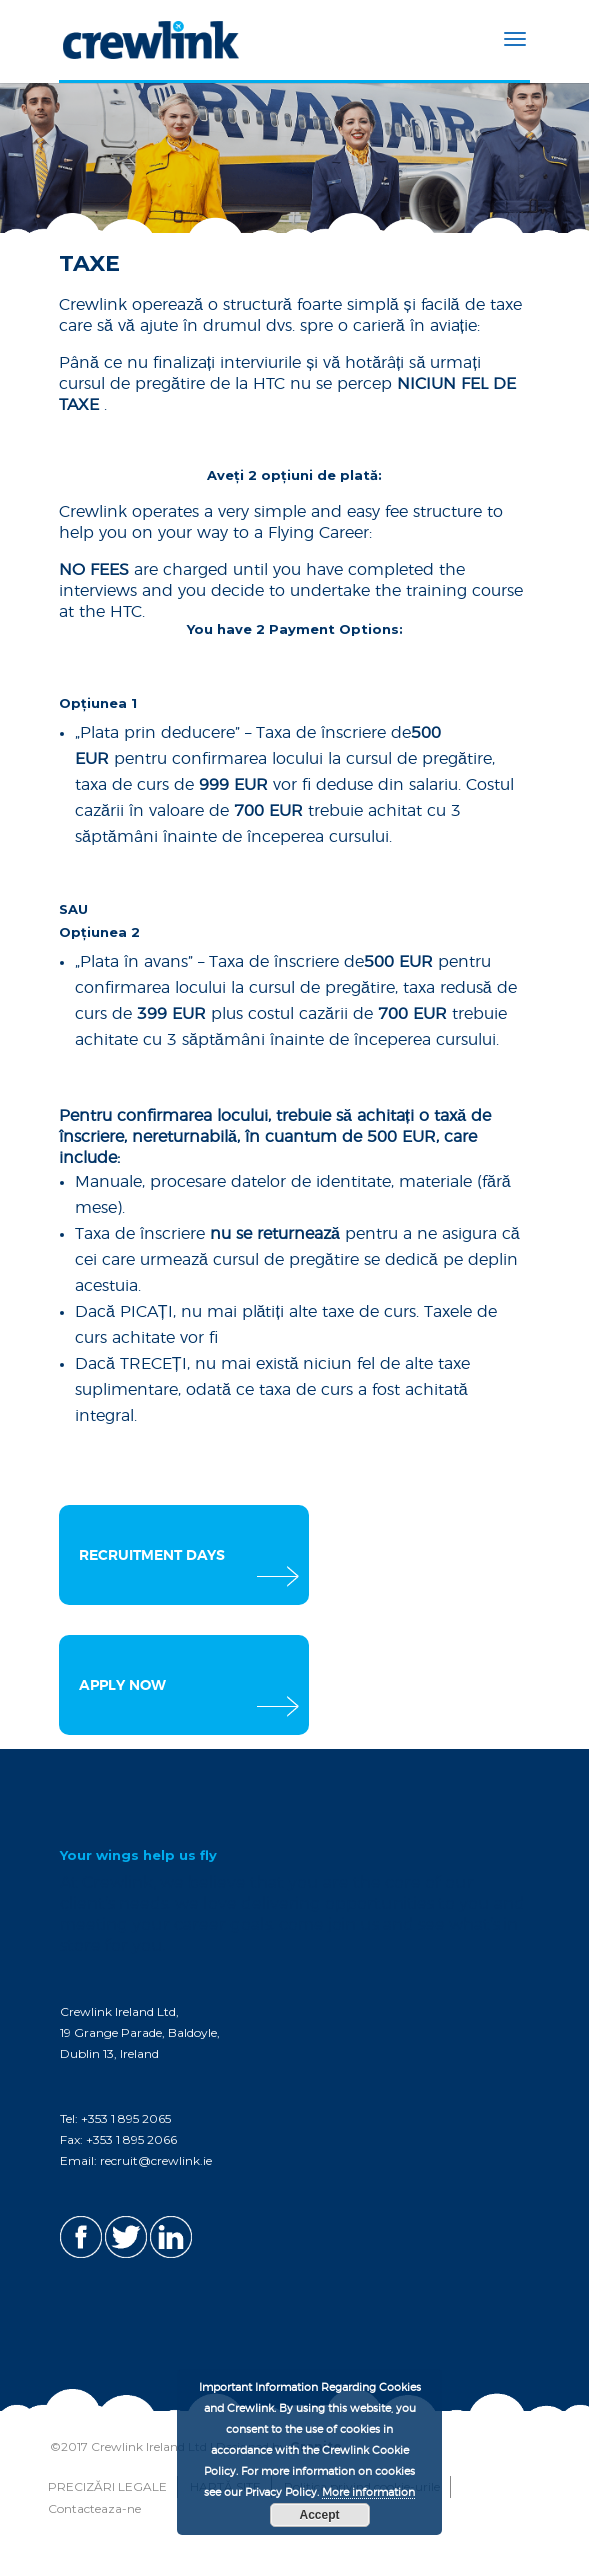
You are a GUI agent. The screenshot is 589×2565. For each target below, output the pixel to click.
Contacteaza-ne (94, 2508)
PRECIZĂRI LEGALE (107, 2486)
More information (368, 2492)
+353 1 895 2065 (126, 2118)
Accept (319, 2515)
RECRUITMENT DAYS (152, 1556)
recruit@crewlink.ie (156, 2160)
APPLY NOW (122, 1686)
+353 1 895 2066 (131, 2139)
